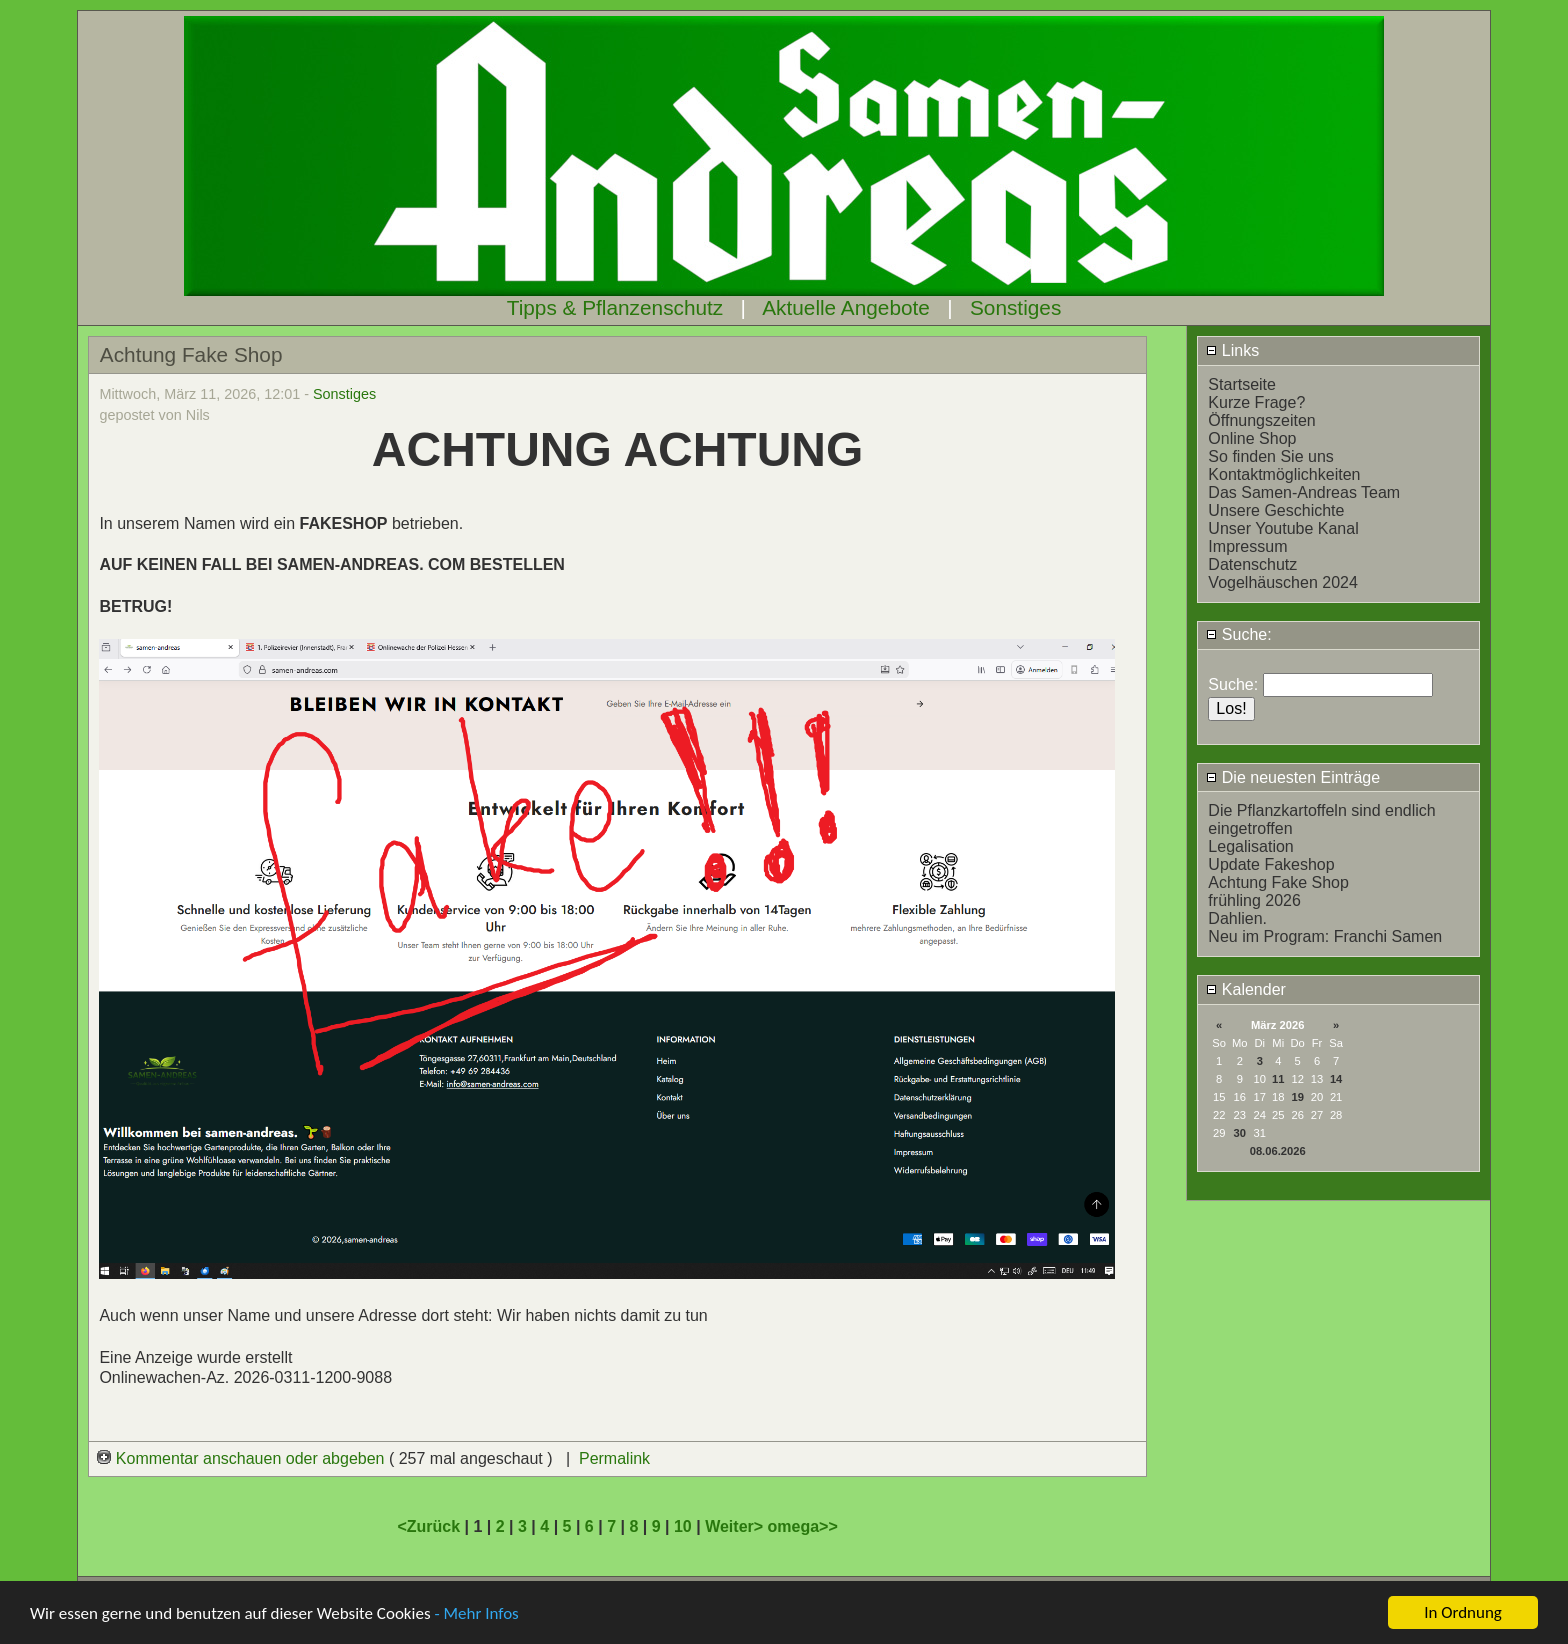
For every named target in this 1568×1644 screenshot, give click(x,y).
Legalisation (1250, 846)
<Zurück (430, 1526)
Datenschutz (1252, 564)
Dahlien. (1237, 918)
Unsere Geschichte (1276, 510)
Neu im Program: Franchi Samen (1325, 936)
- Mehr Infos (476, 1614)
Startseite (1242, 384)
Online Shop (1252, 438)
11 (1278, 1079)
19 (1297, 1097)
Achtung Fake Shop (1278, 882)
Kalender (1246, 989)
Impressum (1247, 546)
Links (1232, 350)
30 (1240, 1133)
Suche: (1238, 634)
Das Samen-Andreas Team (1304, 492)
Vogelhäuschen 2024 (1282, 582)
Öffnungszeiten (1261, 420)
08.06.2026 (1278, 1151)
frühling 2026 (1254, 900)
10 (683, 1526)
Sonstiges (1015, 307)
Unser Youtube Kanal (1283, 528)
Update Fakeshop (1271, 864)
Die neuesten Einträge (1293, 777)
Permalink (614, 1458)
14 (1336, 1079)
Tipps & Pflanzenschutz (615, 307)
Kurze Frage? (1256, 402)
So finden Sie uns (1270, 456)
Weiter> (736, 1526)
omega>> (803, 1526)
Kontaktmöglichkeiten (1284, 474)
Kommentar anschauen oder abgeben (243, 1458)
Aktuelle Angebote (846, 307)
